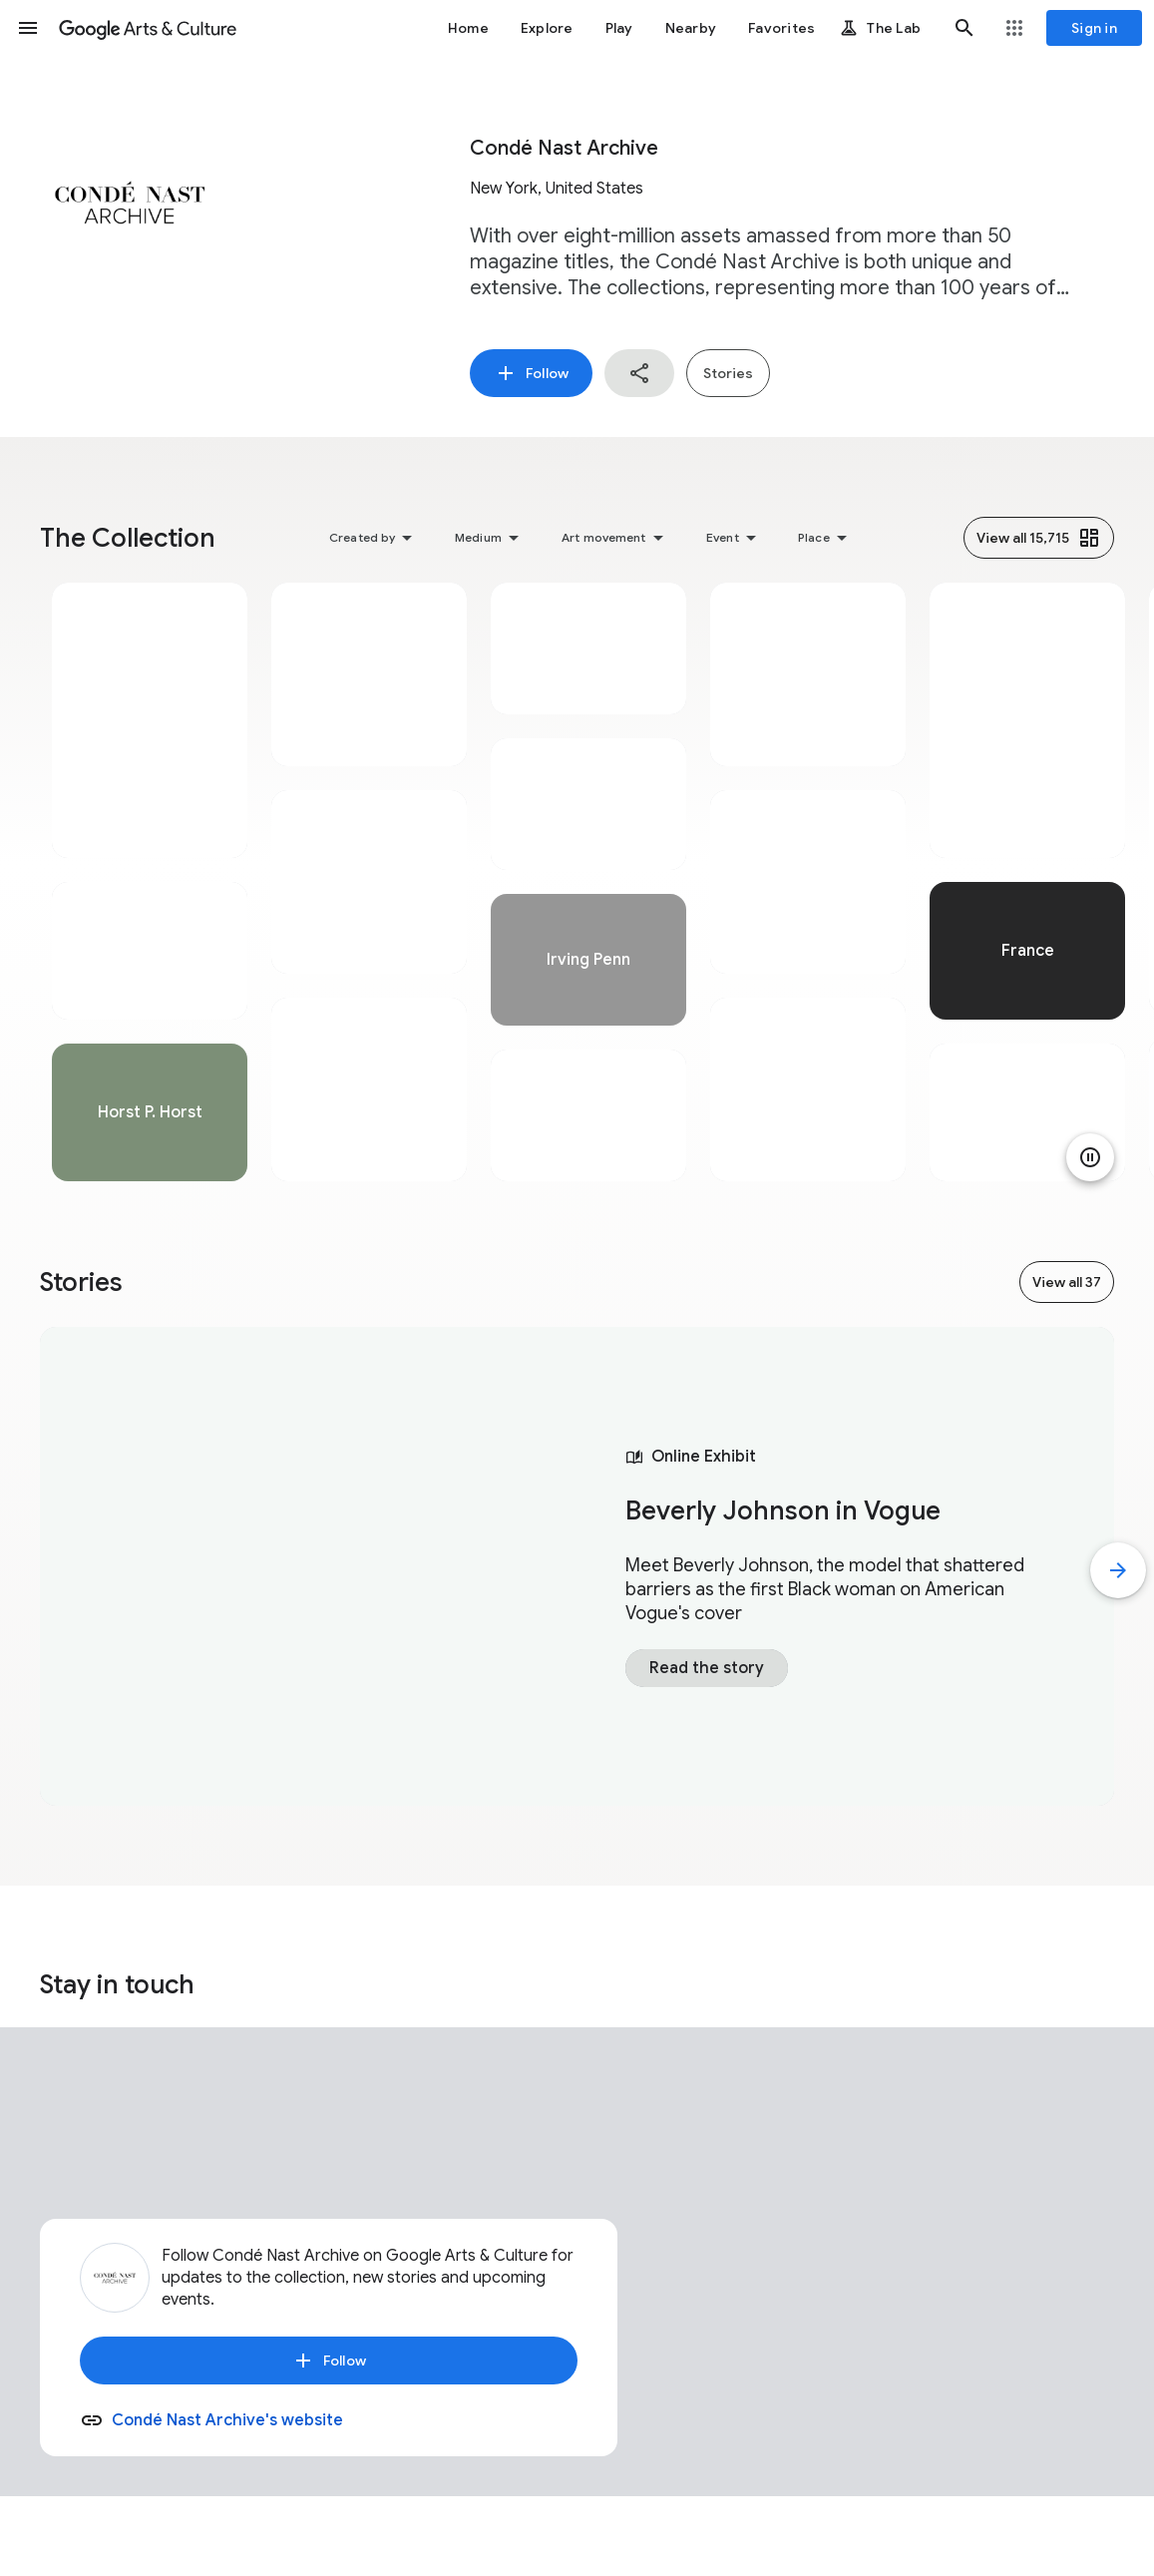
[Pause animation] (1090, 1157)
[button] (28, 28)
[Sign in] (1094, 28)
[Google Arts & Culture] (147, 28)
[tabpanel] (149, 882)
